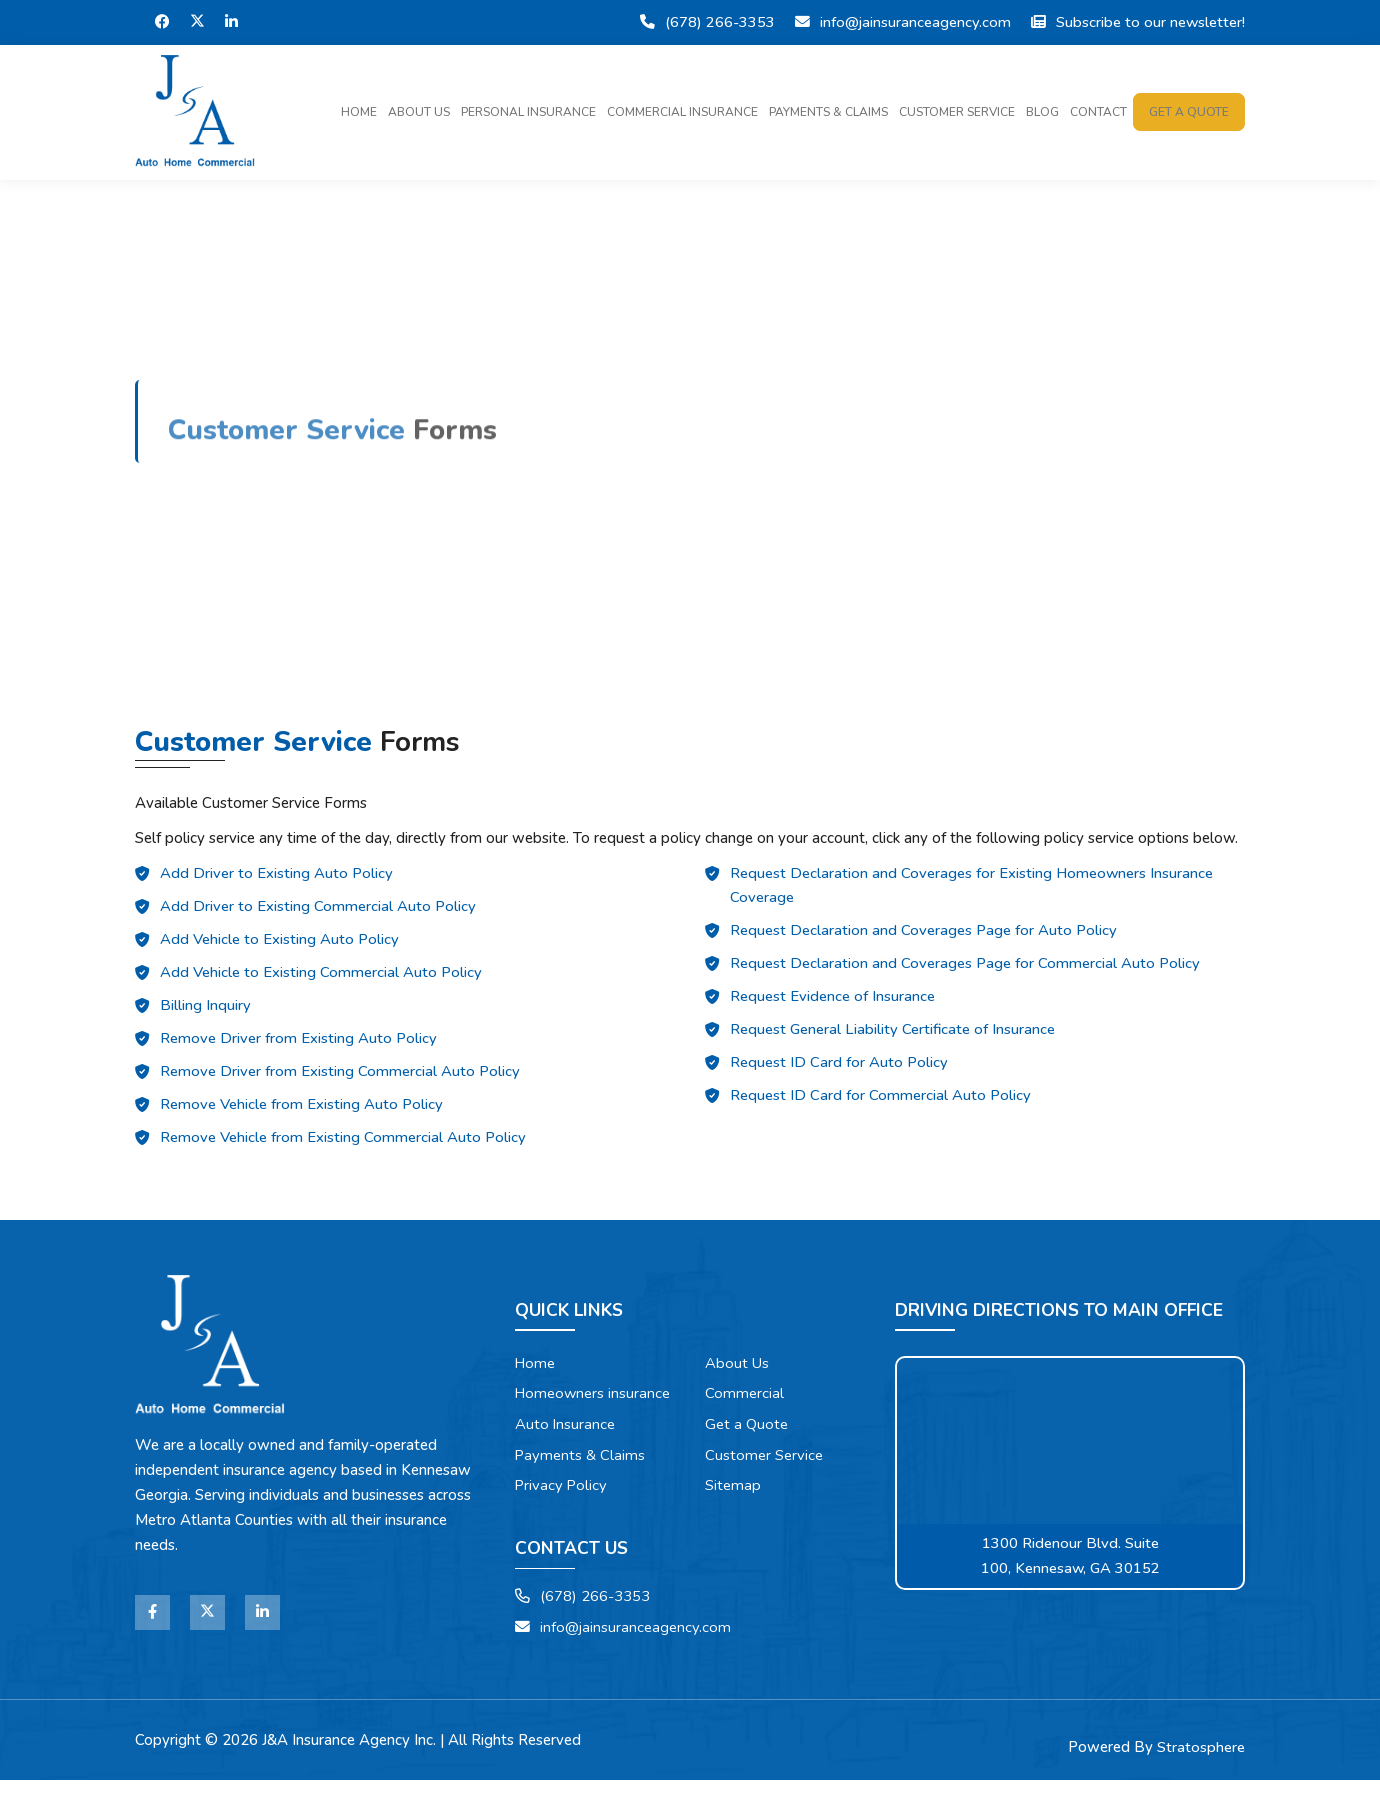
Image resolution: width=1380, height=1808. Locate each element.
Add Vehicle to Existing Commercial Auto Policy (321, 979)
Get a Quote (747, 1425)
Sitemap (733, 1487)
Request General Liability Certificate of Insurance (893, 1036)
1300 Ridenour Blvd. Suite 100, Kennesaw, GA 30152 (1070, 1555)
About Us (419, 113)
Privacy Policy (562, 1512)
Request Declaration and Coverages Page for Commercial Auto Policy (965, 970)
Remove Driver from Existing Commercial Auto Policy (340, 1078)
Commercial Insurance (682, 113)
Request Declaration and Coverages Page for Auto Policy (923, 937)
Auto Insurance (566, 1450)
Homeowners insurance (562, 1406)
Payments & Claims (828, 113)
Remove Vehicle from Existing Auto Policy (301, 1111)
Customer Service (957, 113)
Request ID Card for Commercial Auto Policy (880, 1102)
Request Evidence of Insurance (832, 1003)
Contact (1098, 113)
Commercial (745, 1394)
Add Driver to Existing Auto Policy (276, 880)
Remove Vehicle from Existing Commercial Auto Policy (343, 1144)
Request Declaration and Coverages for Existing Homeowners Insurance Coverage (972, 891)
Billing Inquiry (205, 1012)
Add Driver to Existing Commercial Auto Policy (318, 913)
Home (359, 113)
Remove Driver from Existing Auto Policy (298, 1045)
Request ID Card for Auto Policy (839, 1069)
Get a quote (1189, 113)
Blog (1042, 113)
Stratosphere (1201, 1775)
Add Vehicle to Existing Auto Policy (279, 946)
